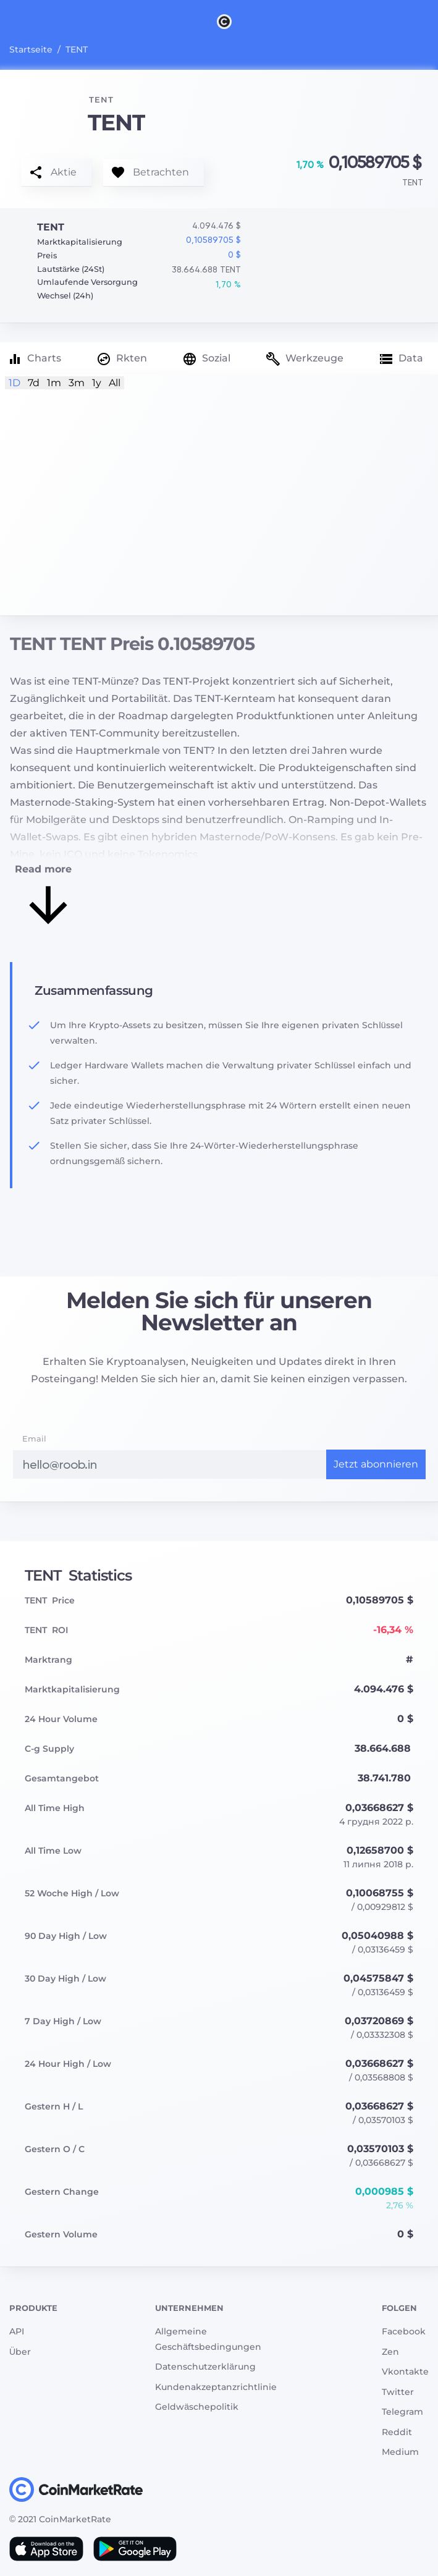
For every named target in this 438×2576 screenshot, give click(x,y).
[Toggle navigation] (17, 21)
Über (20, 2351)
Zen (390, 2351)
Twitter (398, 2391)
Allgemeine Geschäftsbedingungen (208, 2339)
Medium (400, 2451)
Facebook (404, 2331)
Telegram (402, 2411)
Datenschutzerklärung (205, 2366)
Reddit (397, 2432)
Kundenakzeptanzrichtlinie (216, 2386)
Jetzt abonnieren (376, 1464)
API (16, 2331)
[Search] (430, 21)
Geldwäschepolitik (196, 2406)
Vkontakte (405, 2371)
